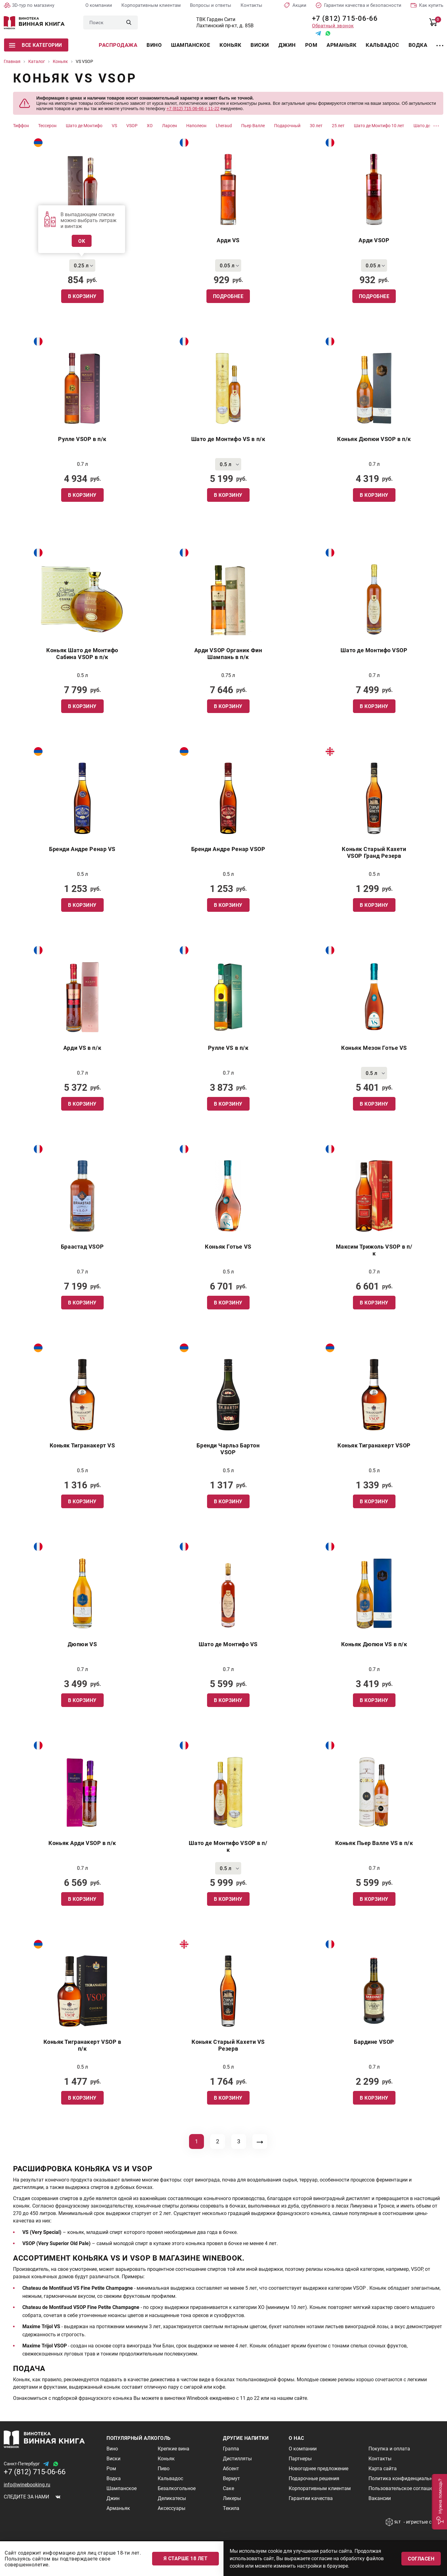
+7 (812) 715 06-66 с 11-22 (192, 108)
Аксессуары (171, 2508)
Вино (154, 45)
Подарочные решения (314, 2478)
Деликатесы (172, 2498)
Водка (418, 45)
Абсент (231, 2468)
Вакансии (379, 2498)
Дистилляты (237, 2459)
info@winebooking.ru (27, 2485)
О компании (98, 5)
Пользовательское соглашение (404, 2488)
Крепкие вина (173, 2449)
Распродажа (118, 45)
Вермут (231, 2478)
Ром (311, 45)
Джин (287, 45)
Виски (260, 45)
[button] (439, 2501)
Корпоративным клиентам (151, 5)
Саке (228, 2488)
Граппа (231, 2449)
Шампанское (190, 45)
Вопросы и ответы (210, 5)
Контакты (251, 5)
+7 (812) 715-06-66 (342, 18)
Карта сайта (382, 2468)
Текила (231, 2508)
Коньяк (230, 45)
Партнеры (300, 2459)
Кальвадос (382, 45)
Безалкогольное (177, 2488)
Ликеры (232, 2498)
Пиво (163, 2468)
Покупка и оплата (389, 2449)
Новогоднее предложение (318, 2468)
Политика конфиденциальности (405, 2478)
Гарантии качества (311, 2498)
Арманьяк (341, 45)
